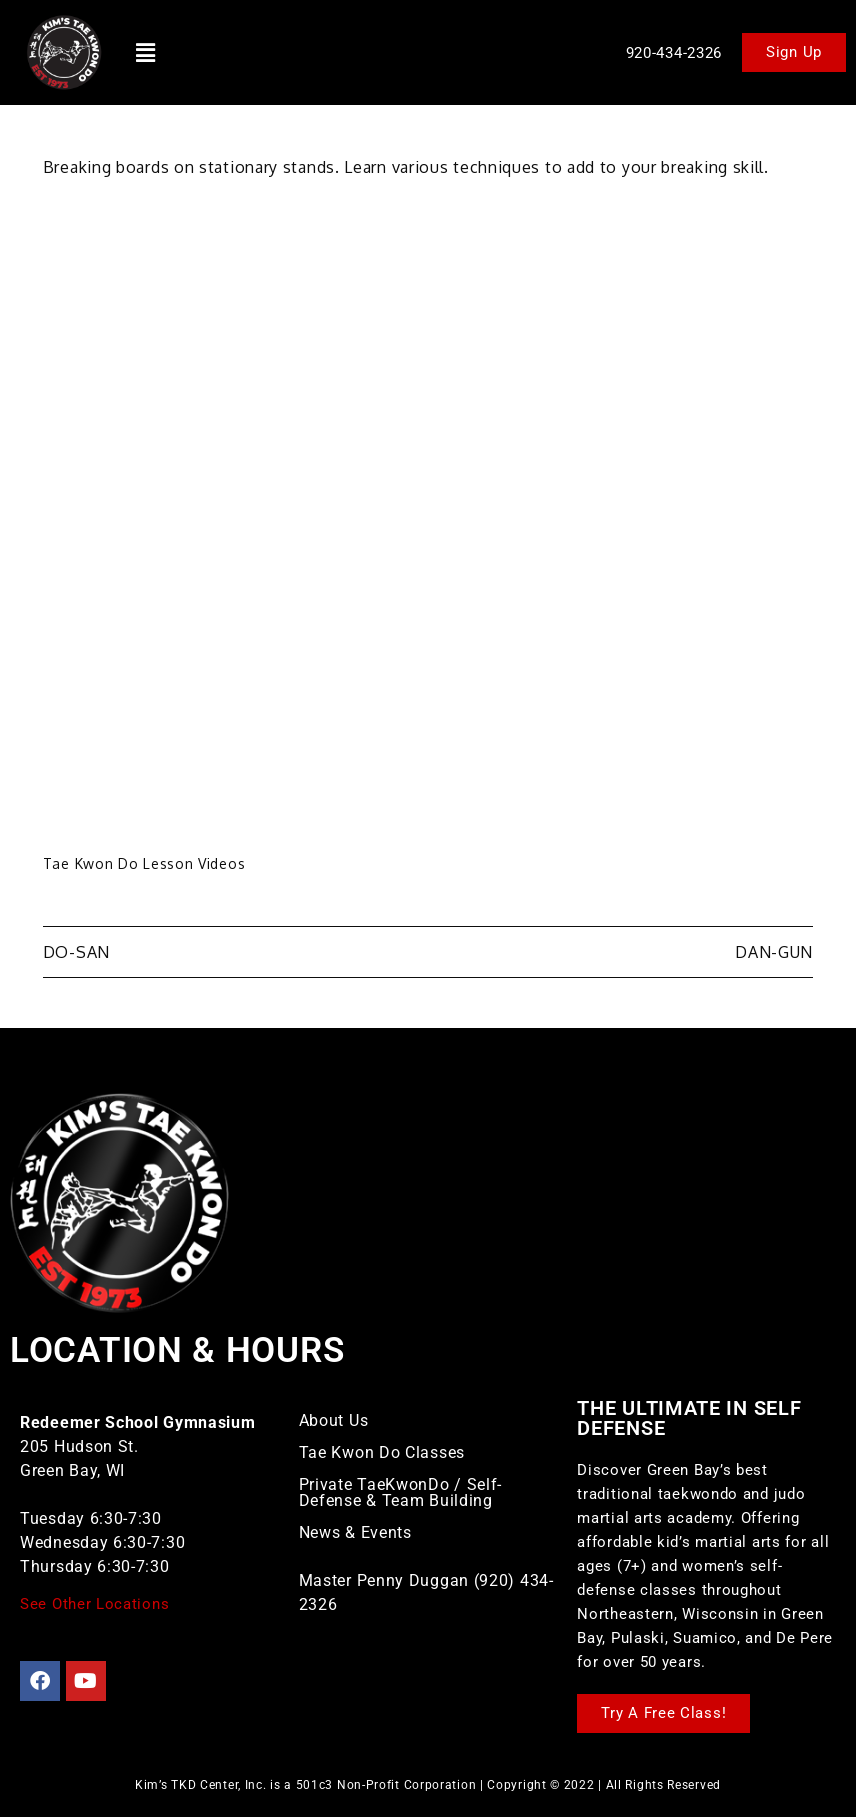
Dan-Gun (774, 952)
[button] (145, 52)
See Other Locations (94, 1604)
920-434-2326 (674, 53)
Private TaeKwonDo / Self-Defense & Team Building (401, 1492)
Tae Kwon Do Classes (382, 1452)
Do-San (76, 952)
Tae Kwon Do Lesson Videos (144, 863)
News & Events (355, 1532)
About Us (334, 1420)
